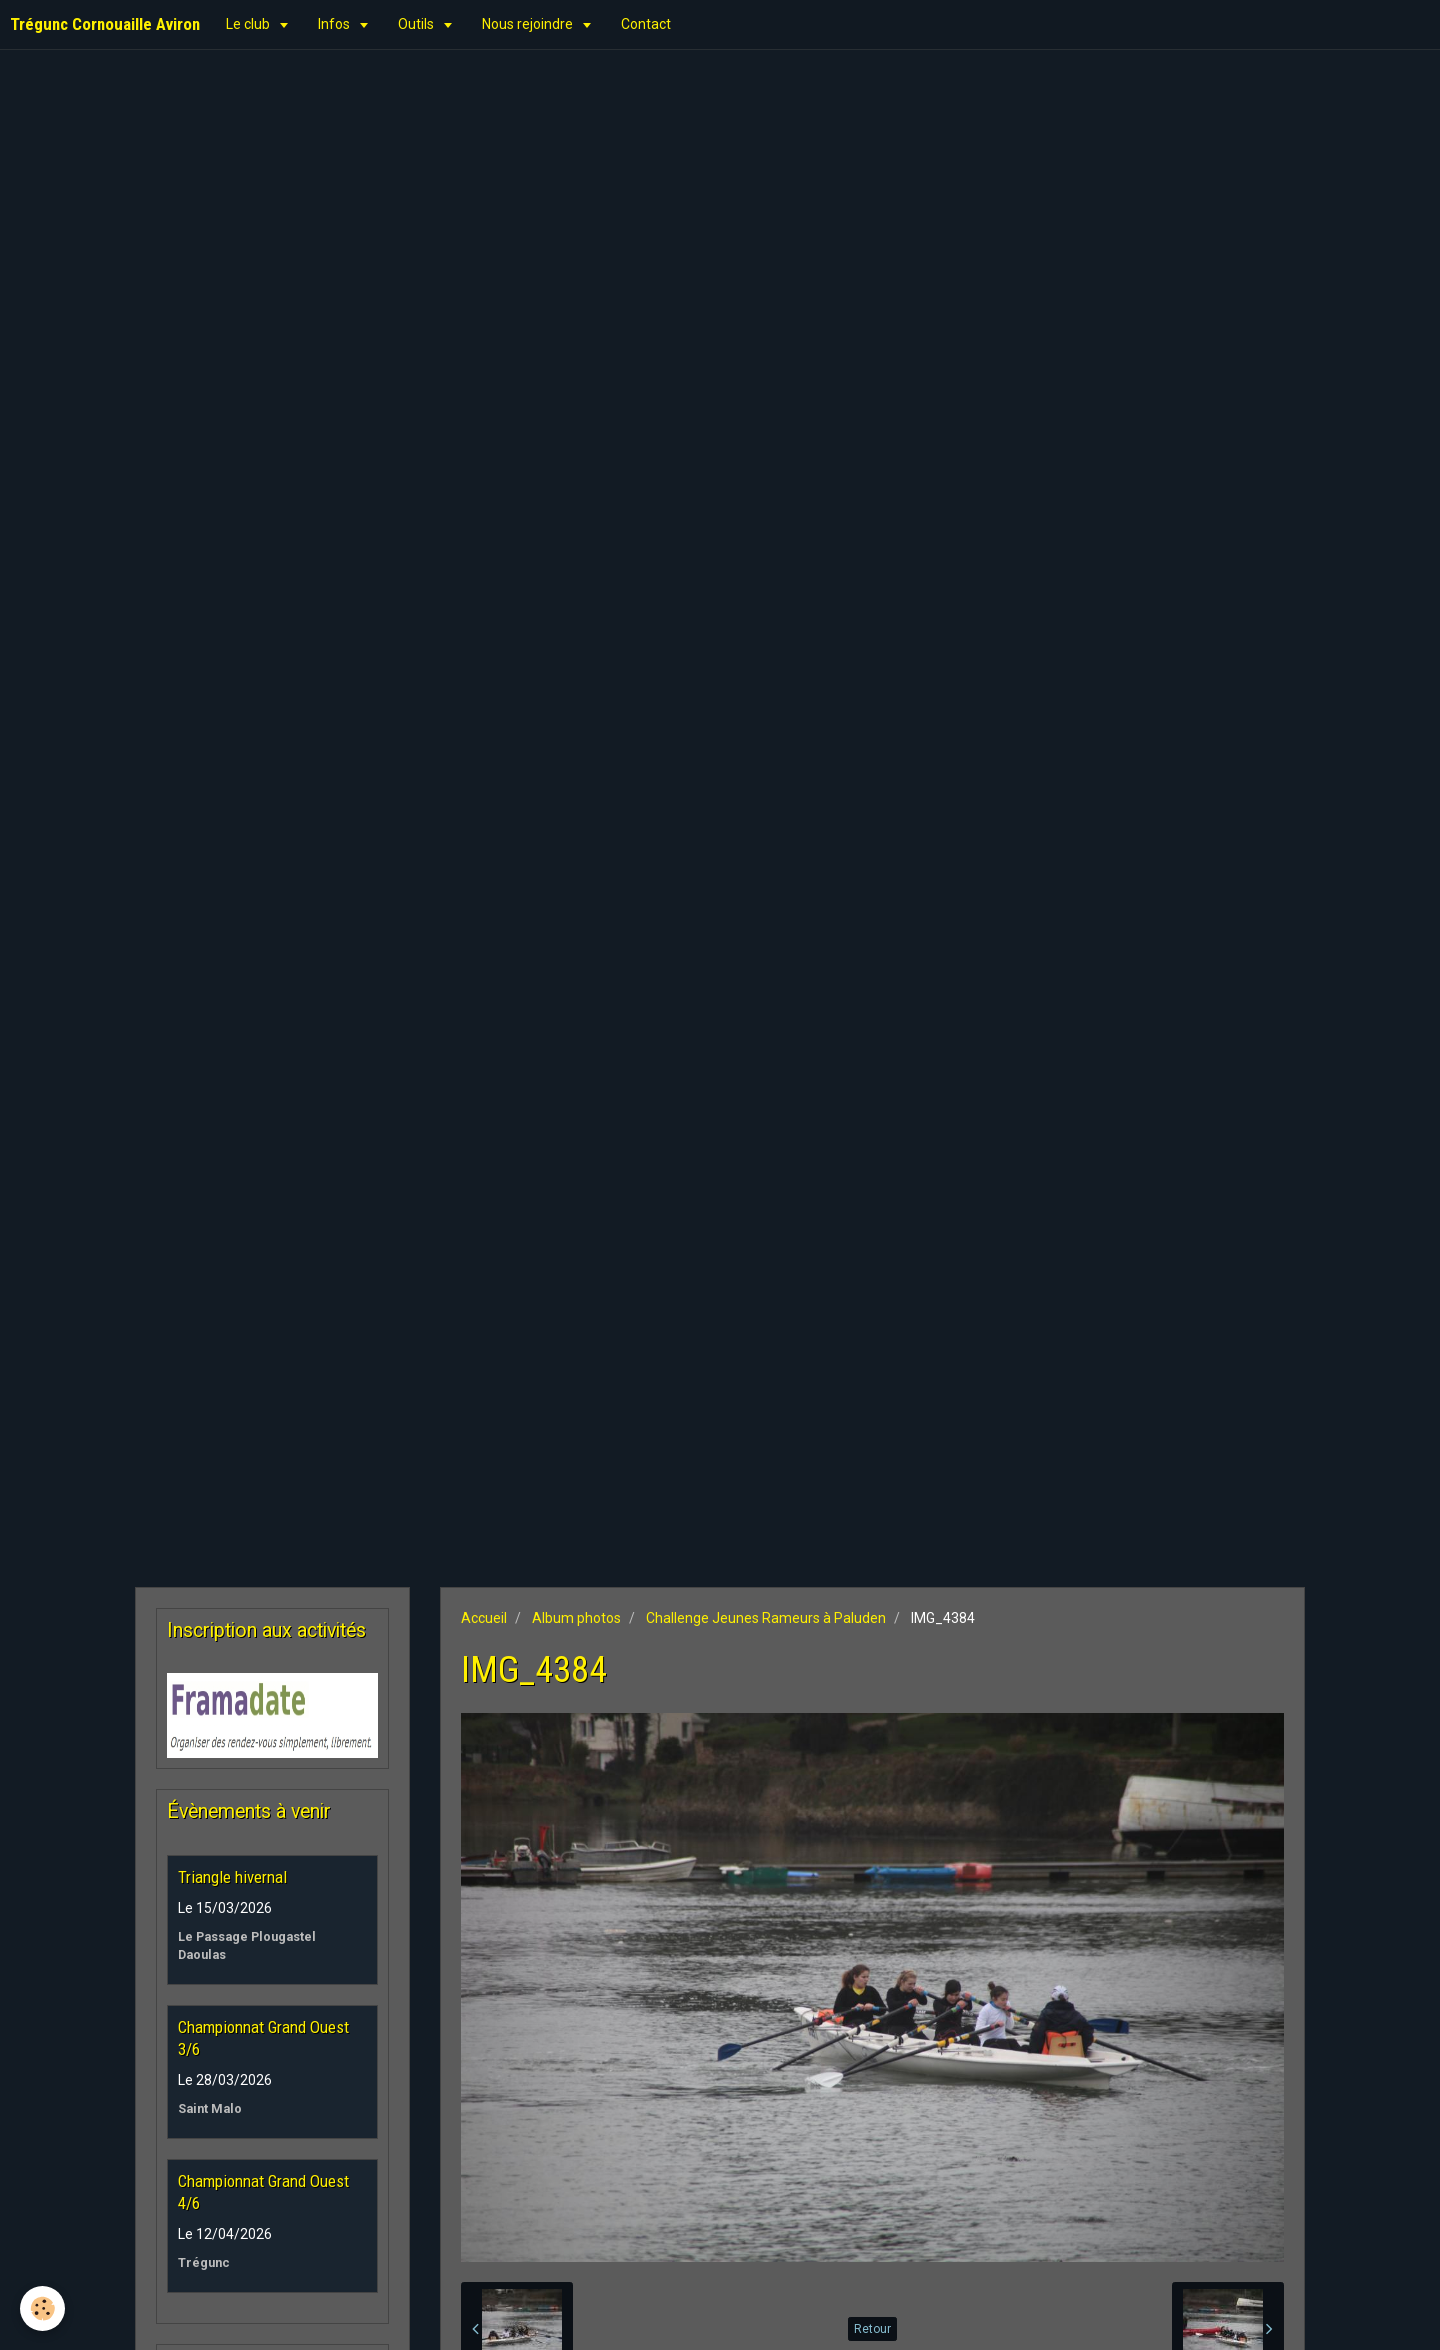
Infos (335, 24)
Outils (417, 24)
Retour (872, 2329)
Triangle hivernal (232, 1877)
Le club (249, 24)
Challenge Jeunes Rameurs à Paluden (766, 1618)
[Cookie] (42, 2308)
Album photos (576, 1618)
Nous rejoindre (529, 24)
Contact (646, 24)
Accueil (484, 1618)
